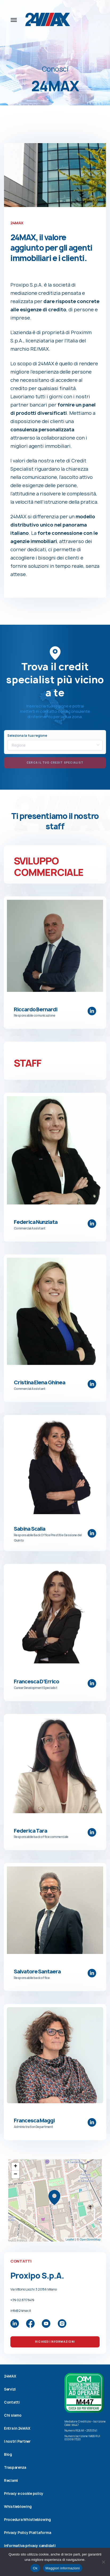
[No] (103, 2562)
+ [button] (15, 2167)
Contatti (12, 2402)
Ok (35, 2568)
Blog (8, 2454)
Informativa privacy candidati (30, 2545)
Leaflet (70, 2239)
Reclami (11, 2480)
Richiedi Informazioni (55, 2341)
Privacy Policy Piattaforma (27, 2532)
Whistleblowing (17, 2506)
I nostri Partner (17, 2441)
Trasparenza (15, 2467)
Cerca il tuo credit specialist (55, 762)
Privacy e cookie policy (23, 2493)
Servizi (10, 2389)
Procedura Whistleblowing (27, 2519)
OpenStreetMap (90, 2239)
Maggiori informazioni (63, 2568)
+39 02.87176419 (22, 2300)
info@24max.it (20, 2311)
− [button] (15, 2175)
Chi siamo (13, 2415)
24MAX (10, 2376)
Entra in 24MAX (17, 2428)
